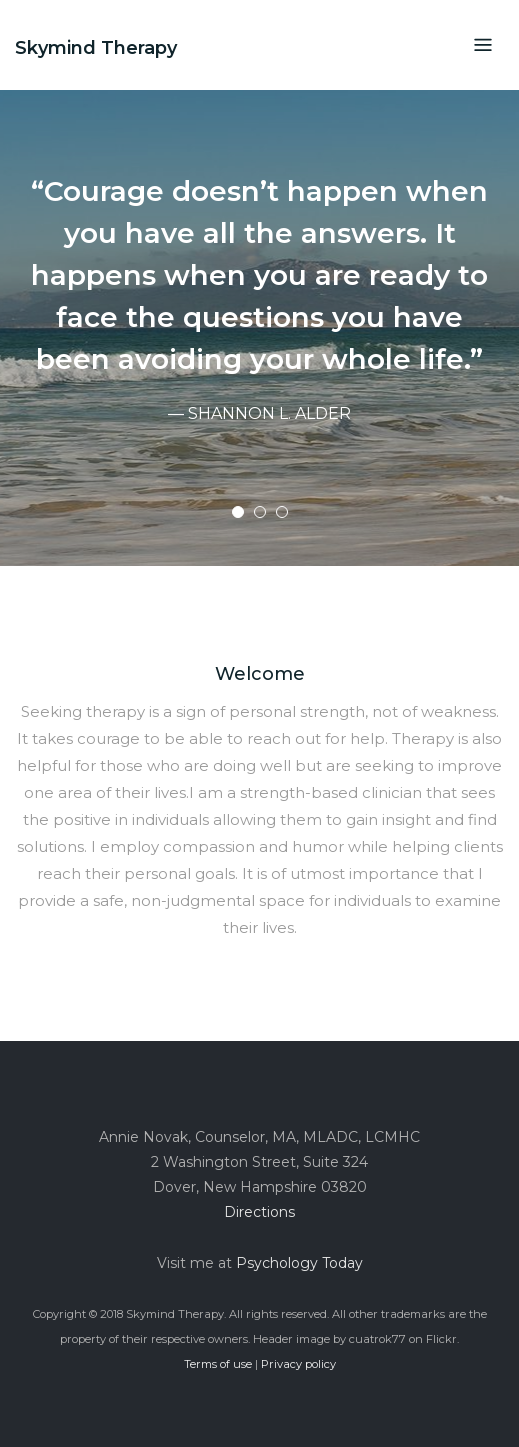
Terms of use (218, 1364)
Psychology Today (299, 1263)
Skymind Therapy (96, 48)
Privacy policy (298, 1364)
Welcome (260, 674)
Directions (259, 1212)
